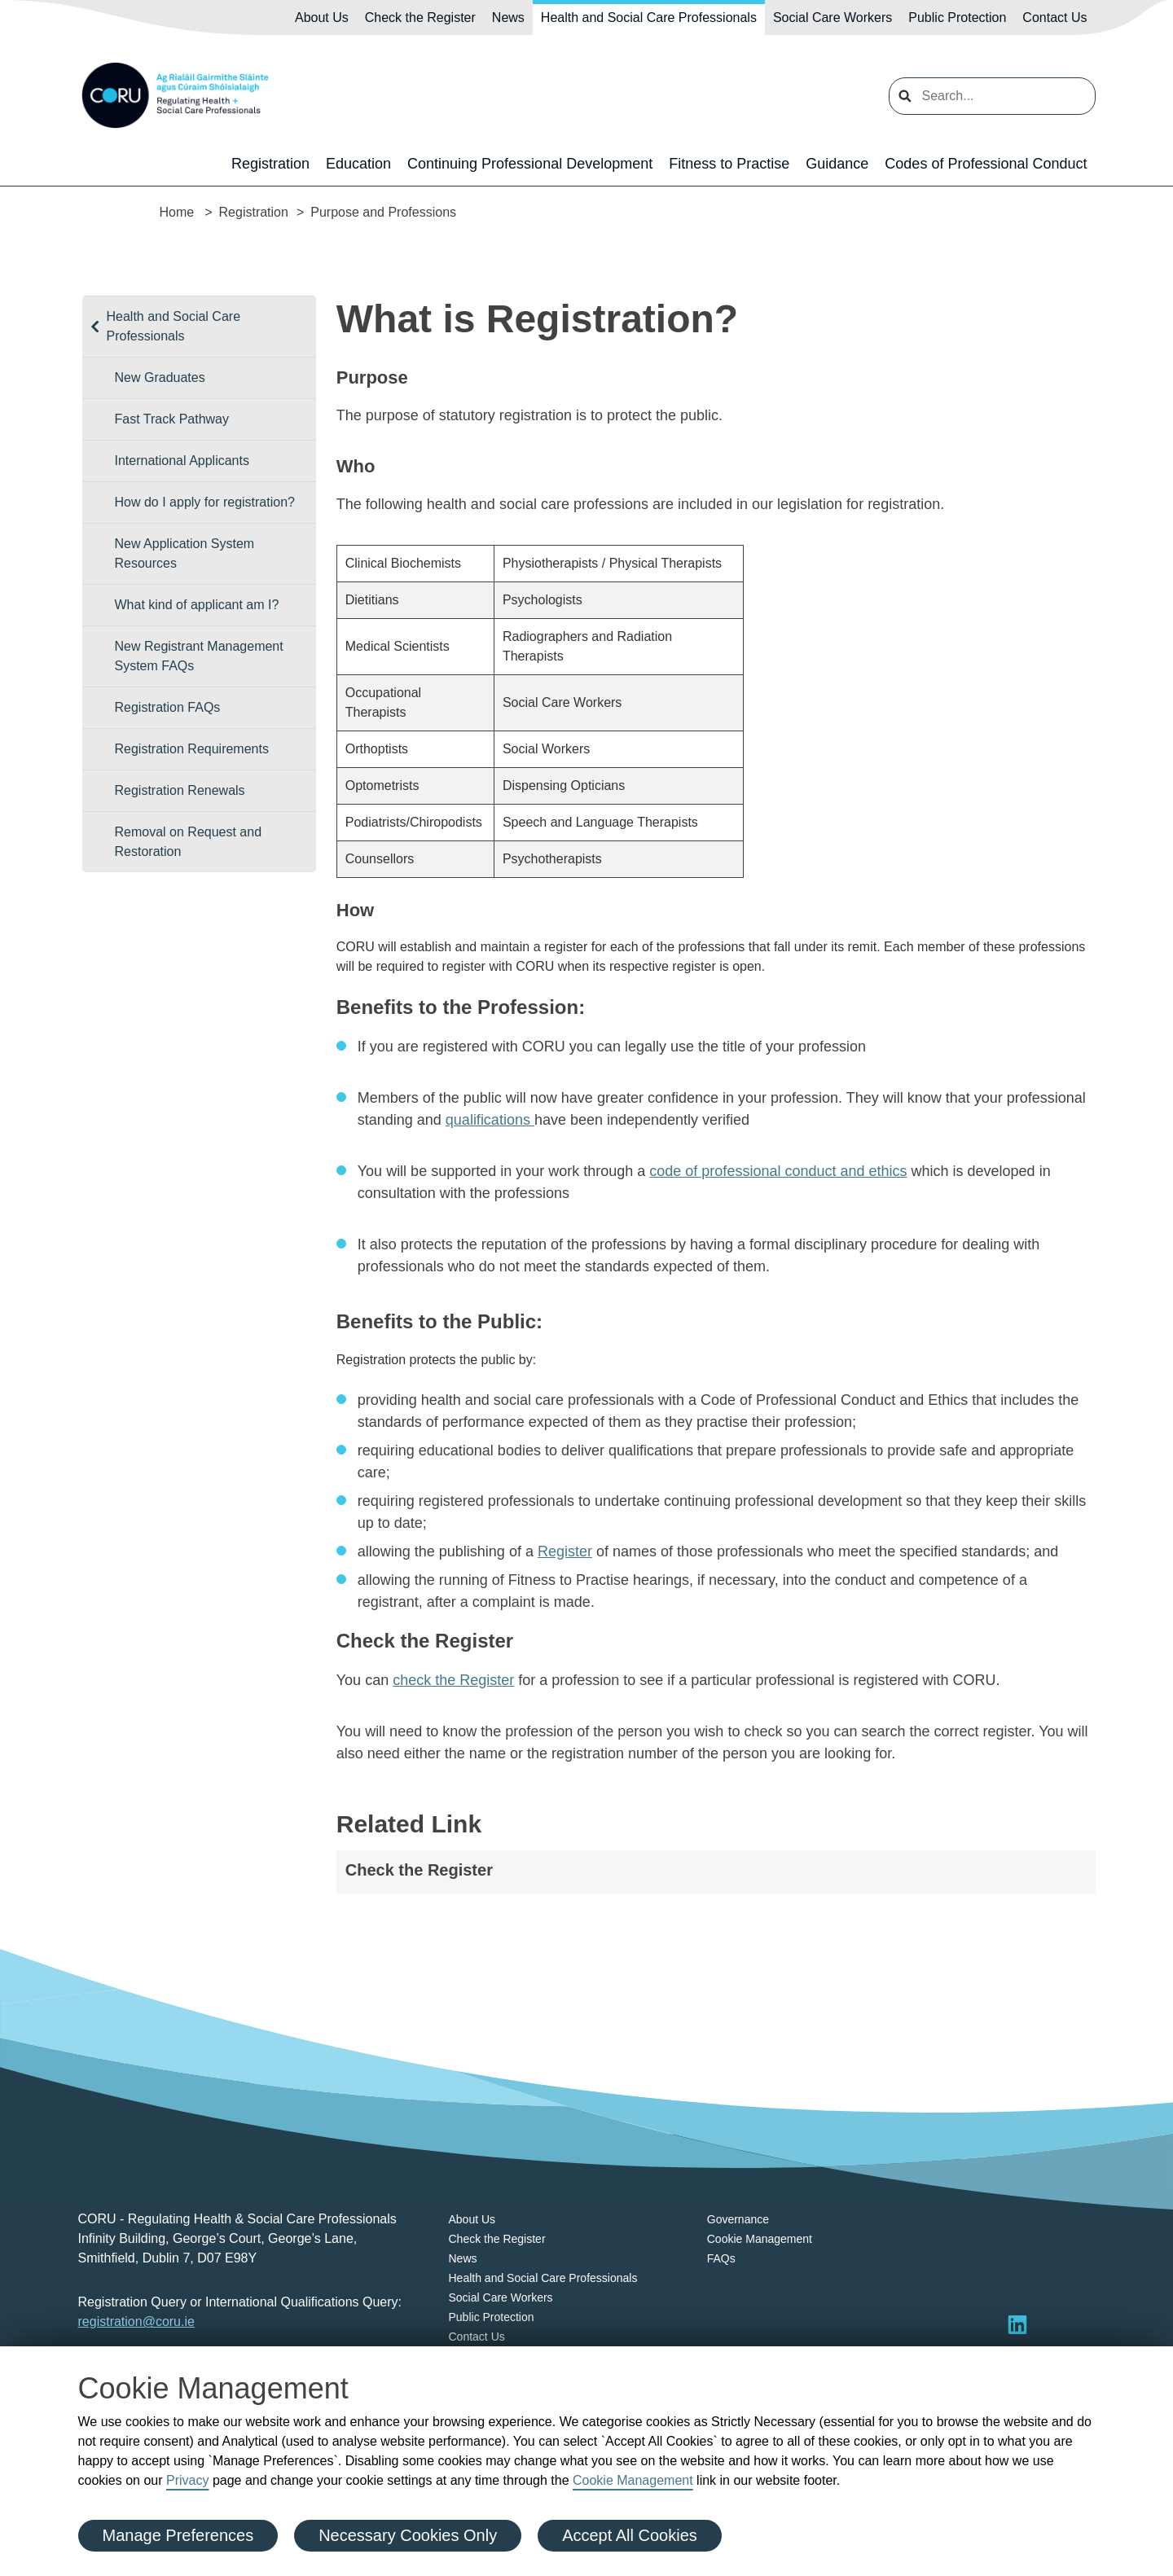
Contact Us (1054, 17)
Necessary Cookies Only (408, 2535)
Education (358, 164)
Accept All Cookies (629, 2535)
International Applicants (182, 460)
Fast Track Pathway (172, 419)
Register (565, 1551)
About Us (322, 17)
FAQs (721, 2258)
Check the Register (420, 17)
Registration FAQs (168, 707)
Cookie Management (633, 2480)
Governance (738, 2219)
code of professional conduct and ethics (778, 1171)
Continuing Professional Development (529, 164)
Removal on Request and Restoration (188, 841)
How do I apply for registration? (205, 502)
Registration (270, 164)
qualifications (490, 1120)
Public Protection (957, 17)
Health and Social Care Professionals (649, 17)
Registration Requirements (192, 749)
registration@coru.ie (136, 2321)
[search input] (992, 96)
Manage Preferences (178, 2535)
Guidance (837, 164)
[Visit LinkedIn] (1017, 2324)
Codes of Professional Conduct (986, 164)
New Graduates (160, 377)
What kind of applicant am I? (197, 605)
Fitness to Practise (729, 164)
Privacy (187, 2480)
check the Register (453, 1680)
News (508, 17)
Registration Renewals (180, 790)
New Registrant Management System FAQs (199, 656)
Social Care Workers (832, 17)
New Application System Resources (185, 553)
